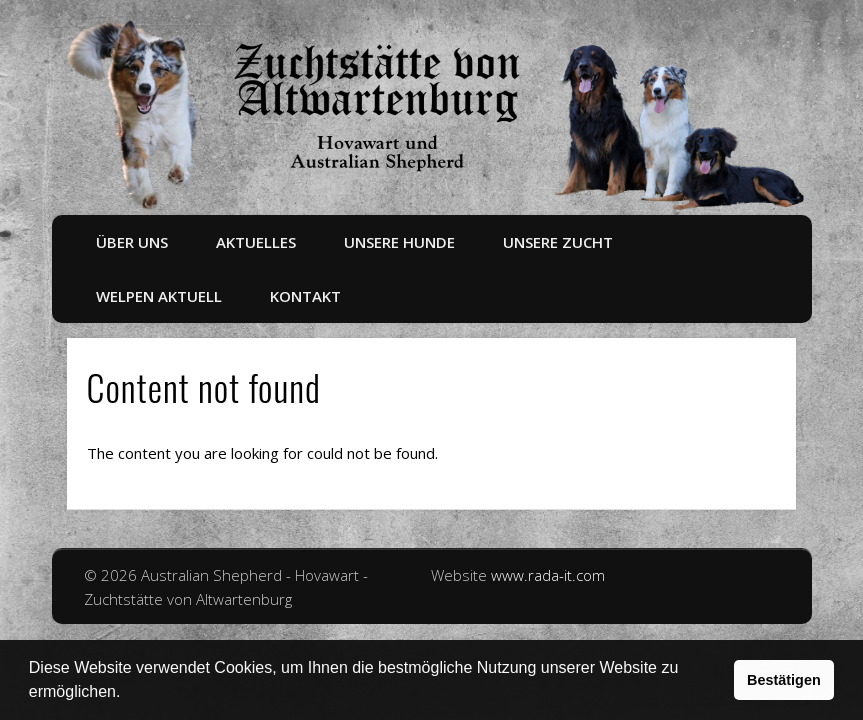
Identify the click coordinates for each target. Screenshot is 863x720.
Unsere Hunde (399, 242)
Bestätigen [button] (784, 680)
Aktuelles (256, 242)
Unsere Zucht (558, 242)
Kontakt (305, 296)
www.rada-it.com (548, 575)
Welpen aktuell (159, 296)
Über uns (132, 242)
